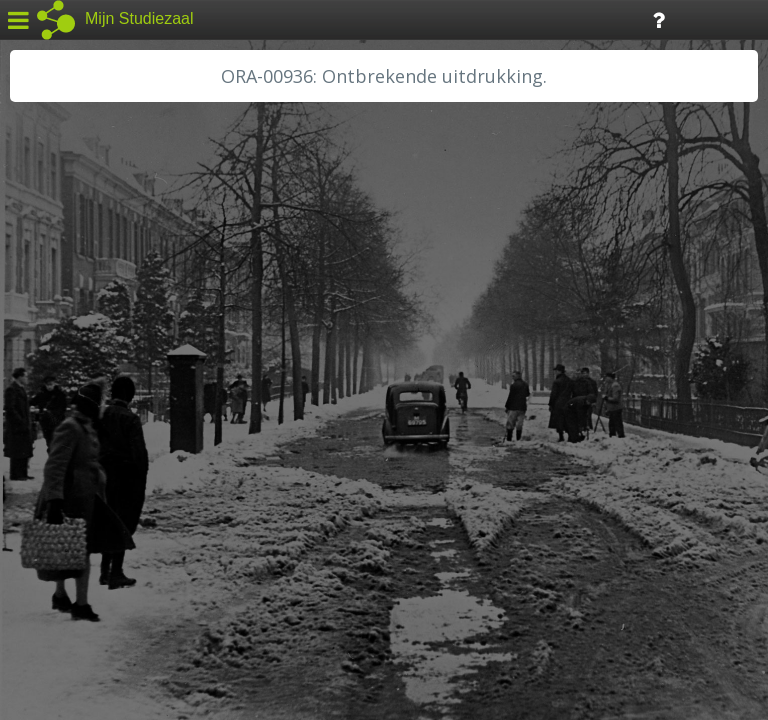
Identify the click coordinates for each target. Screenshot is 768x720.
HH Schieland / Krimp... (102, 410)
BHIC (43, 297)
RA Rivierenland (78, 455)
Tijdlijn (339, 18)
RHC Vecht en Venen (96, 477)
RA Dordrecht (72, 432)
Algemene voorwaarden (100, 596)
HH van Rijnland (79, 387)
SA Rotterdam (73, 500)
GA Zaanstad (69, 320)
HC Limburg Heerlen (95, 342)
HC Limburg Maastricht (104, 365)
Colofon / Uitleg (234, 571)
